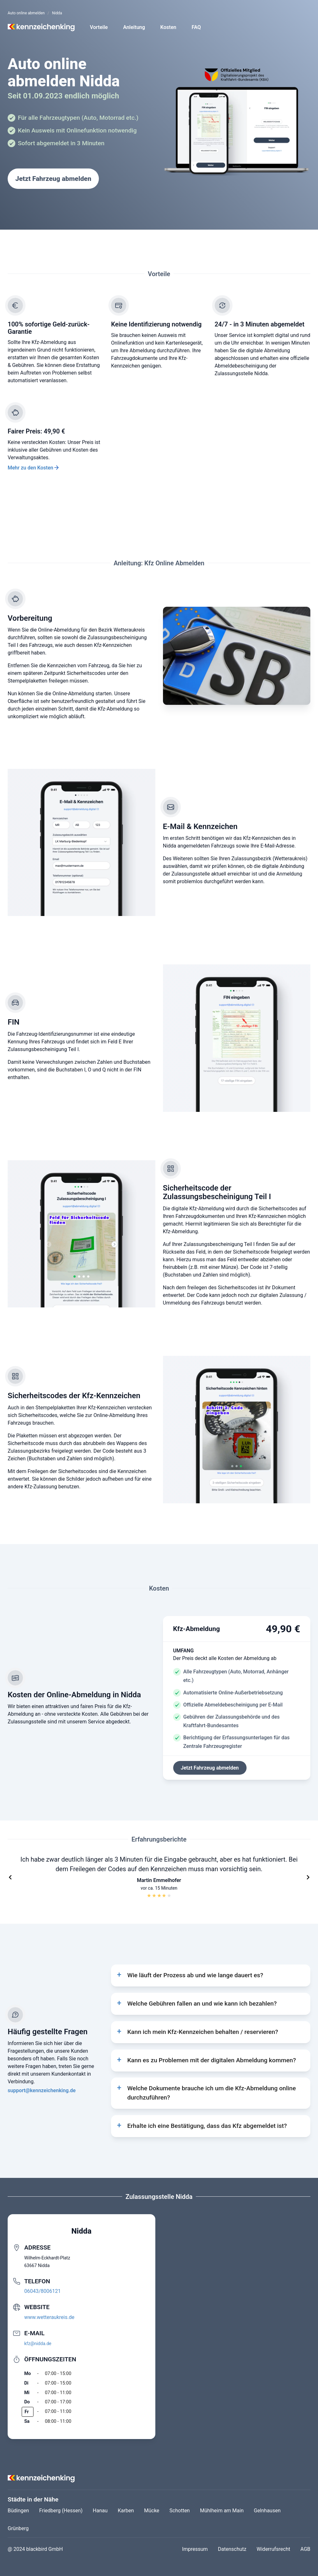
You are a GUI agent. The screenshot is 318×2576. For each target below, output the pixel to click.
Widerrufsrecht (273, 2549)
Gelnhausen (267, 2511)
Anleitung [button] (134, 27)
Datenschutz (232, 2549)
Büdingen (18, 2511)
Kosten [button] (168, 27)
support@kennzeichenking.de (42, 2090)
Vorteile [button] (99, 27)
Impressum (195, 2549)
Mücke (151, 2511)
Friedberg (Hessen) (61, 2511)
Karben (126, 2511)
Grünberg (18, 2528)
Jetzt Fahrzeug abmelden (53, 178)
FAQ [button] (196, 27)
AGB (305, 2549)
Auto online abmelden (26, 13)
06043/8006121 (42, 2291)
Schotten (179, 2511)
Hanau (100, 2511)
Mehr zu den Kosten (30, 468)
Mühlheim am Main (222, 2511)
